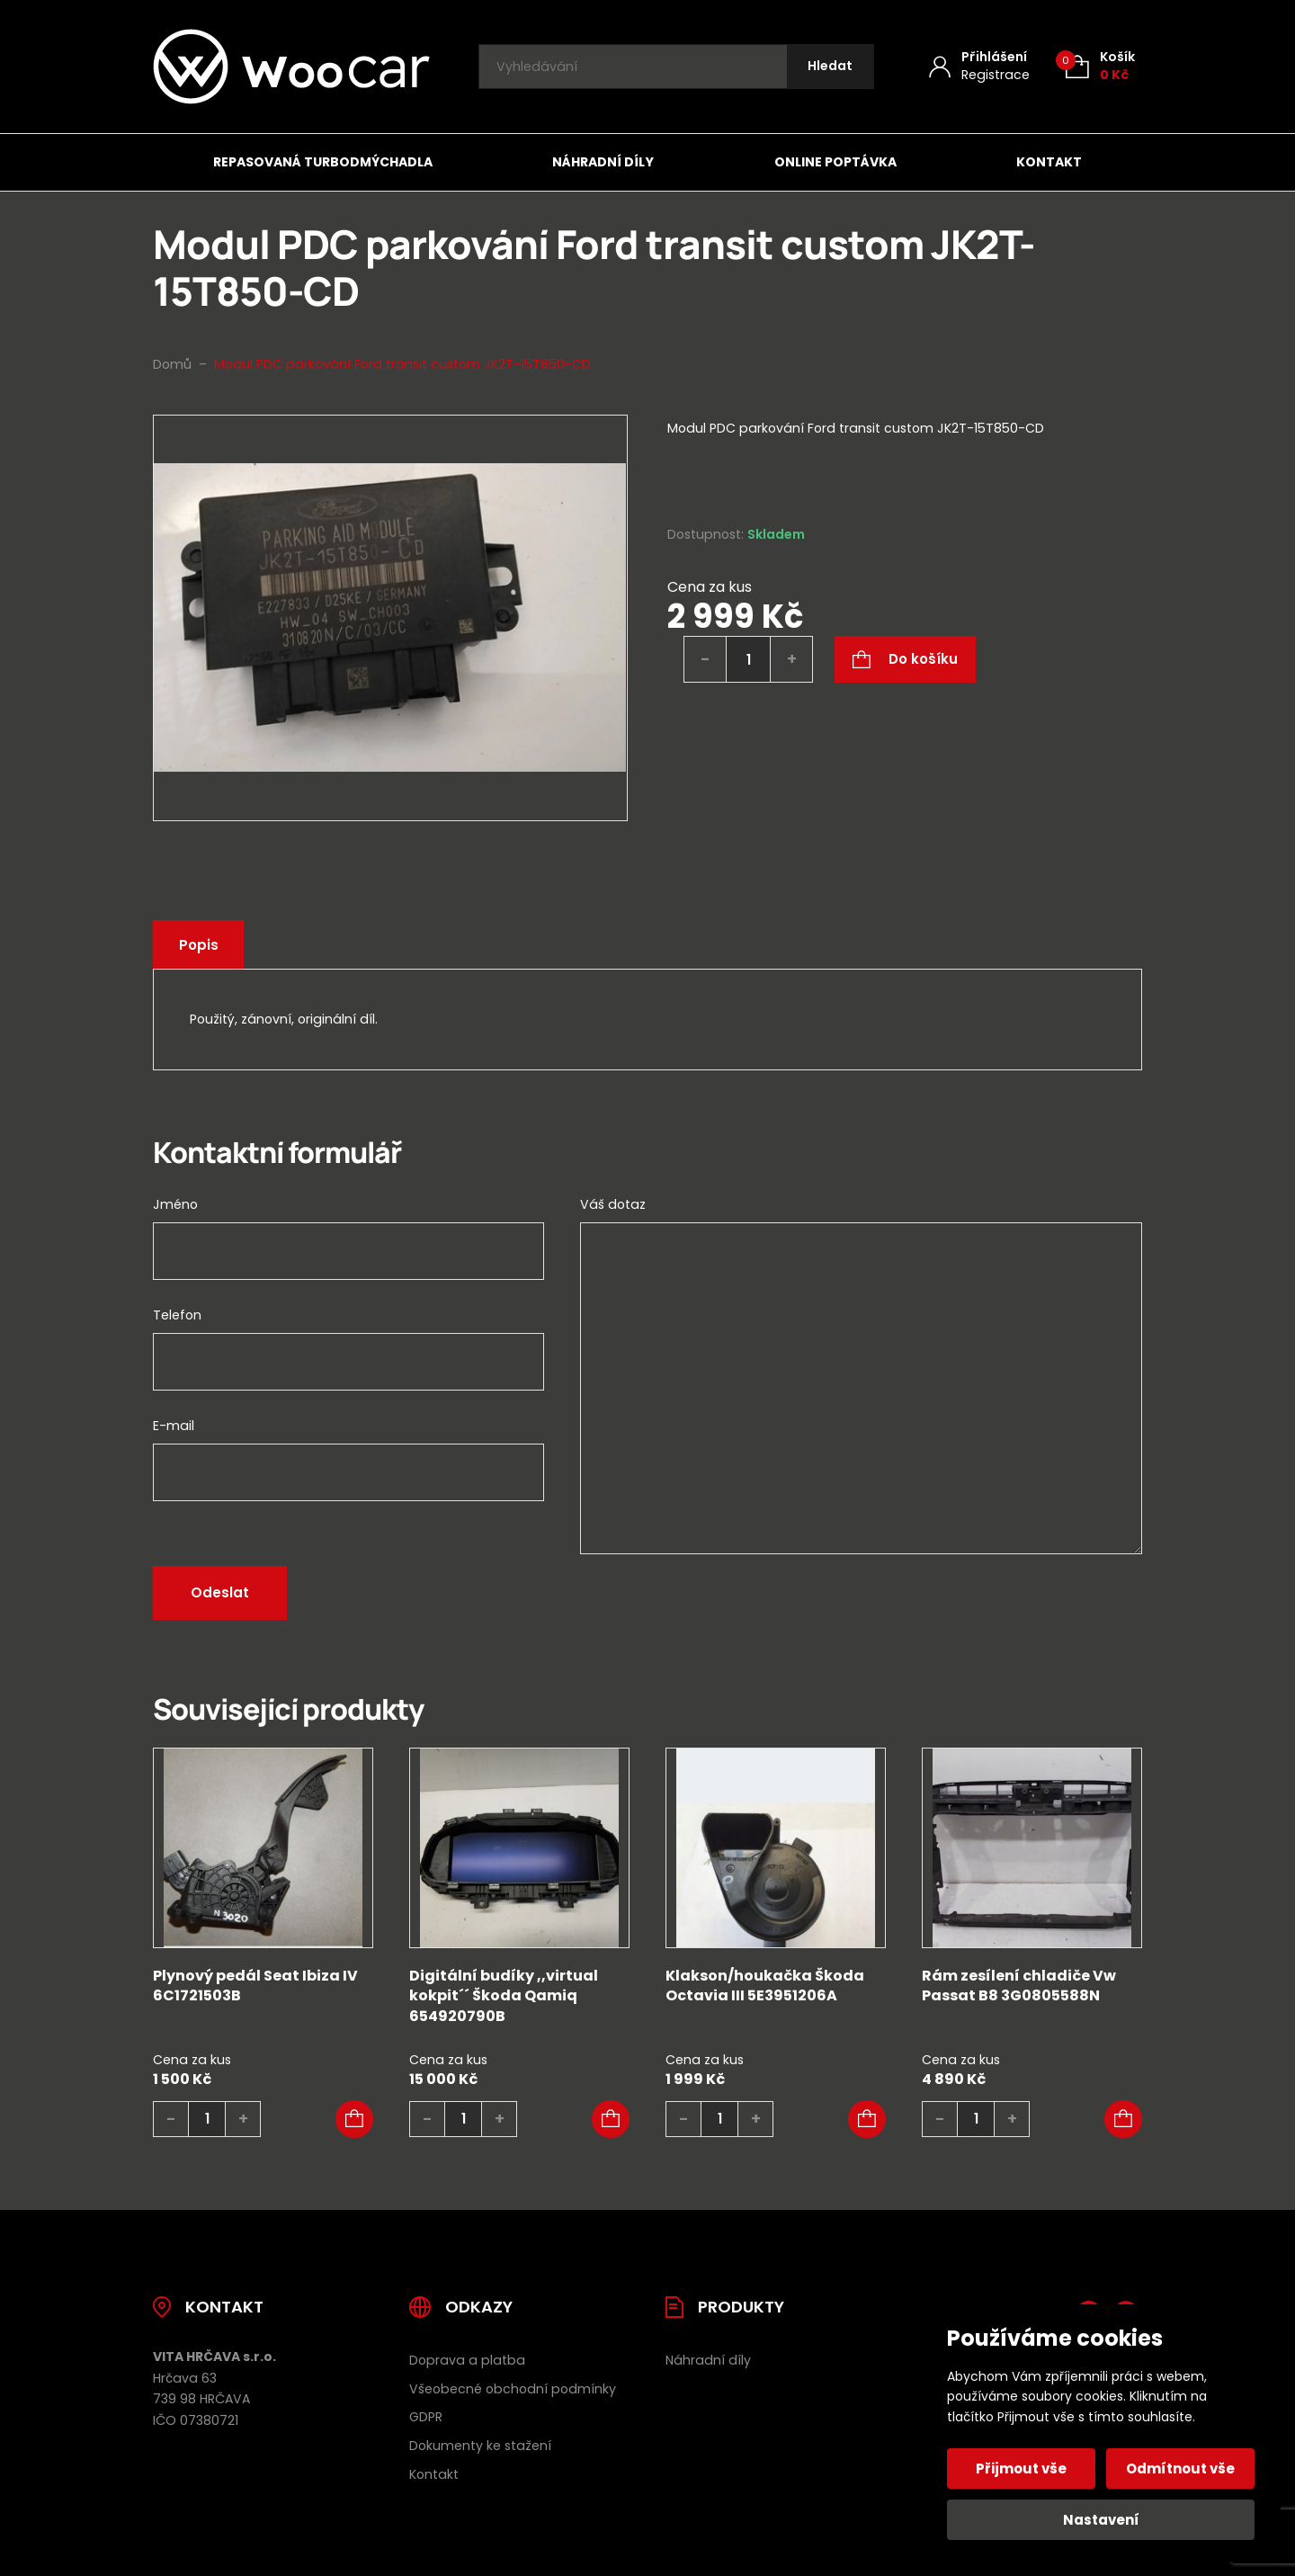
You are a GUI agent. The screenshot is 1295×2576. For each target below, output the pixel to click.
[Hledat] (828, 67)
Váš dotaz (613, 1204)
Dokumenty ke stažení (480, 2446)
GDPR (425, 2417)
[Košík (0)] (1100, 66)
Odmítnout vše (1179, 2468)
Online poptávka (835, 162)
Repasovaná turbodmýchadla (323, 162)
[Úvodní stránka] (291, 66)
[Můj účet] (979, 66)
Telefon (177, 1315)
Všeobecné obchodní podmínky (512, 2389)
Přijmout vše (1023, 2468)
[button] (354, 2119)
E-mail (173, 1426)
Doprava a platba (467, 2360)
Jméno (175, 1204)
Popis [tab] (202, 944)
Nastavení (1101, 2519)
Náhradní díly (603, 162)
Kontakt (1049, 162)
